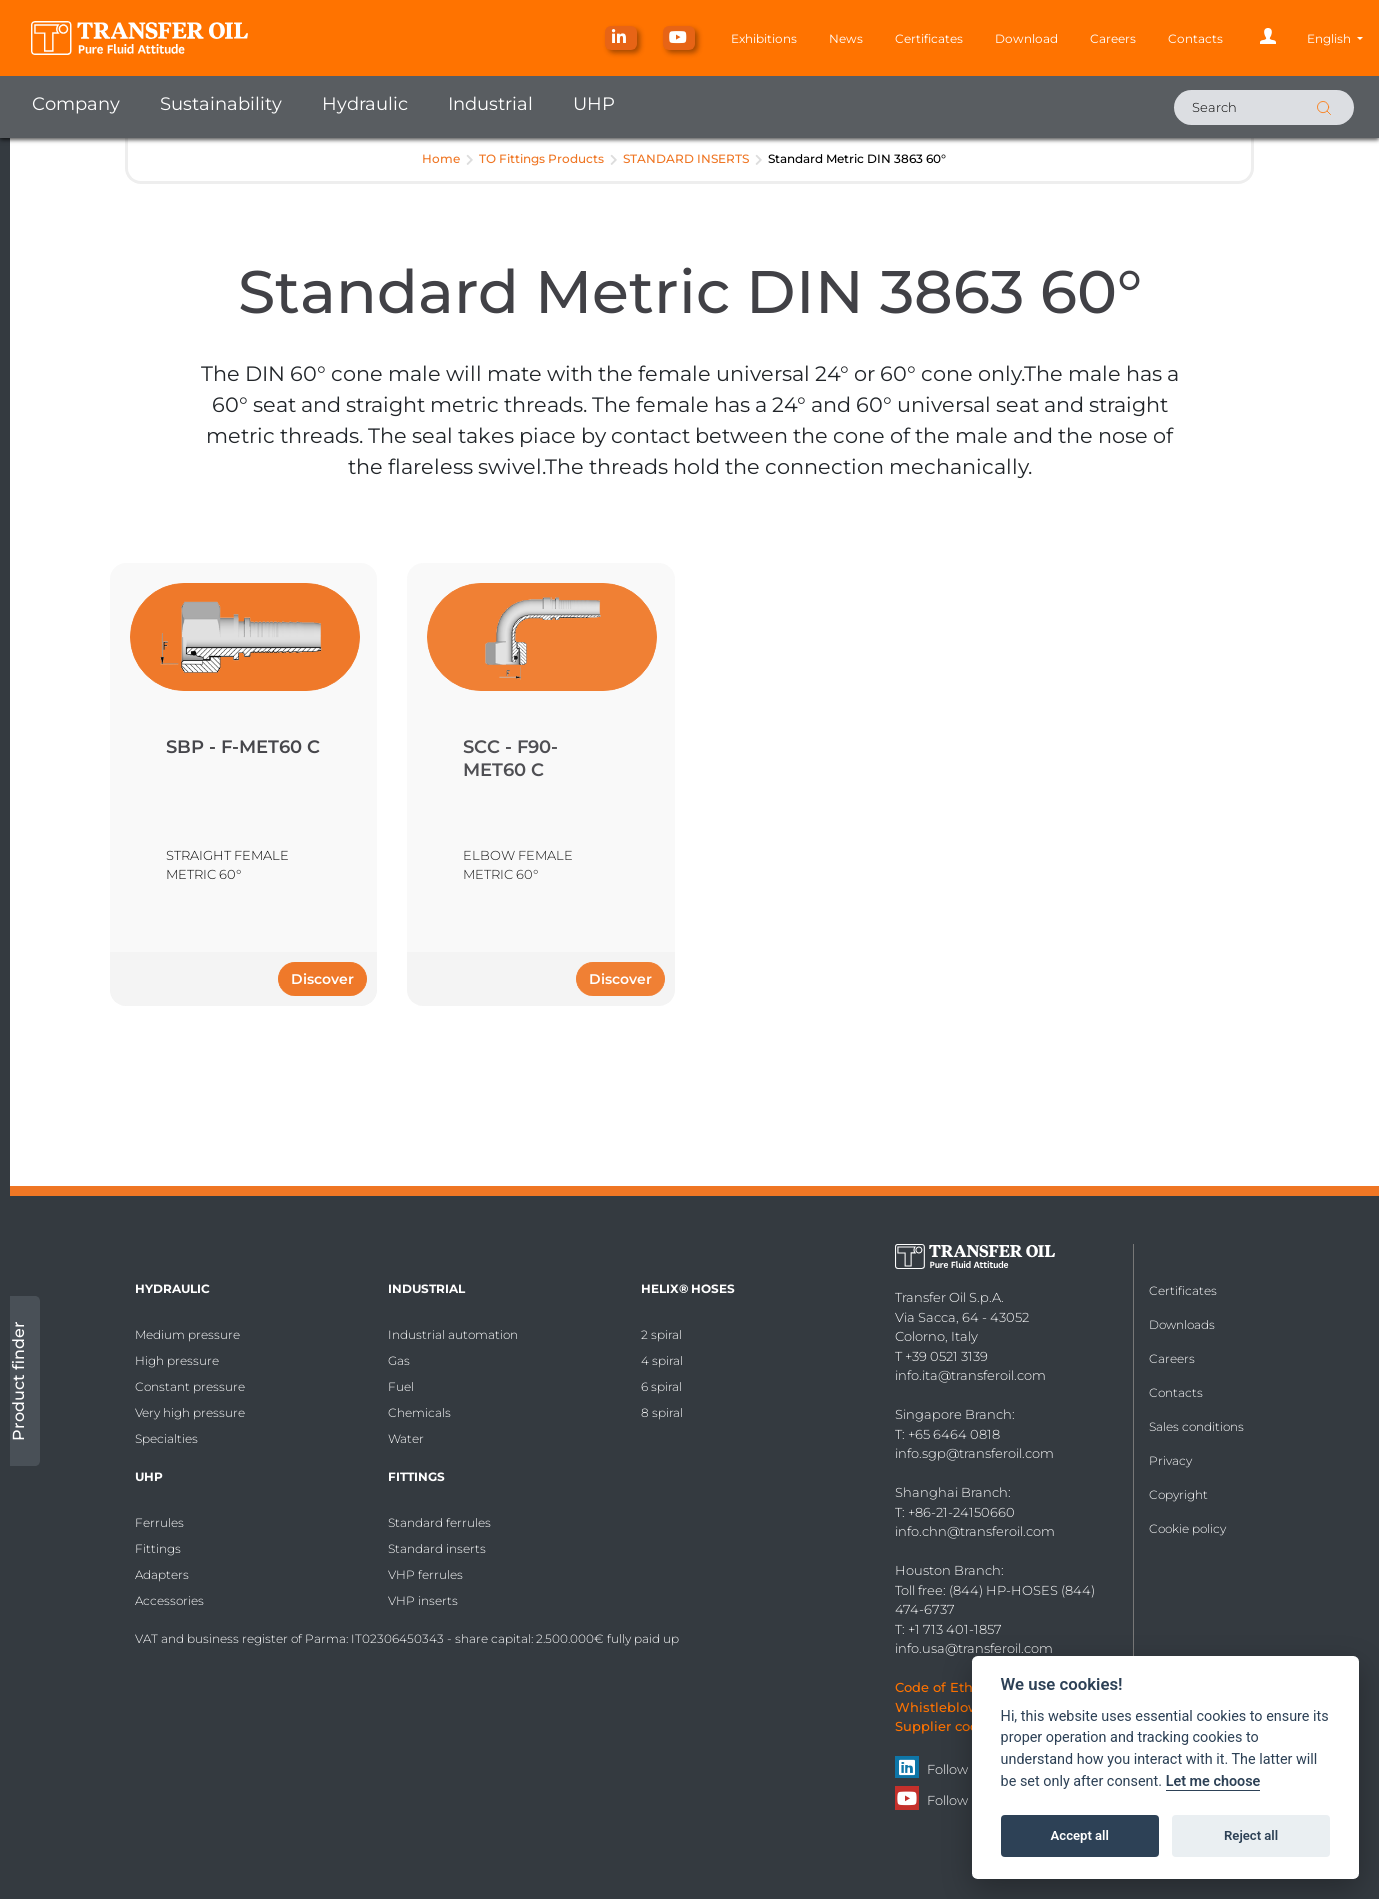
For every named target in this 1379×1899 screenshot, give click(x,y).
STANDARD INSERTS (686, 158)
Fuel (401, 1386)
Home (441, 158)
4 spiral (662, 1360)
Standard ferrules (439, 1522)
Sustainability (221, 104)
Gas (399, 1360)
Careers (1113, 38)
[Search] (1264, 107)
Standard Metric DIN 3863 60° (857, 158)
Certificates (929, 38)
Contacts (1195, 38)
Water (406, 1438)
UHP (594, 104)
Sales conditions (1196, 1426)
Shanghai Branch (951, 1492)
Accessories (169, 1600)
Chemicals (419, 1412)
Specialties (166, 1438)
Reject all (1251, 1835)
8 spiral (662, 1412)
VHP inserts (423, 1600)
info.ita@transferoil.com (970, 1375)
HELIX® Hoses (688, 1288)
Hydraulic (365, 104)
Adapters (162, 1574)
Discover (322, 979)
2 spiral (661, 1334)
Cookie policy (1187, 1528)
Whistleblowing (948, 1707)
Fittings (158, 1548)
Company (76, 104)
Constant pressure (190, 1386)
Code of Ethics (943, 1687)
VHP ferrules (425, 1574)
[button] (1335, 38)
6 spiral (661, 1386)
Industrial (490, 104)
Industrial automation (453, 1334)
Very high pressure (190, 1412)
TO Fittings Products (541, 158)
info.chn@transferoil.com (975, 1531)
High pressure (177, 1360)
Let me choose (1213, 1781)
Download (1026, 38)
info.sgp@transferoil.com (974, 1453)
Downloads (1182, 1324)
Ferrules (159, 1522)
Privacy (1170, 1460)
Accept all (1080, 1835)
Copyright (1178, 1494)
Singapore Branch (953, 1414)
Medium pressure (187, 1334)
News (846, 38)
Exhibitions (764, 38)
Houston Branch (948, 1570)
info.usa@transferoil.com (974, 1648)
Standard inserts (437, 1548)
